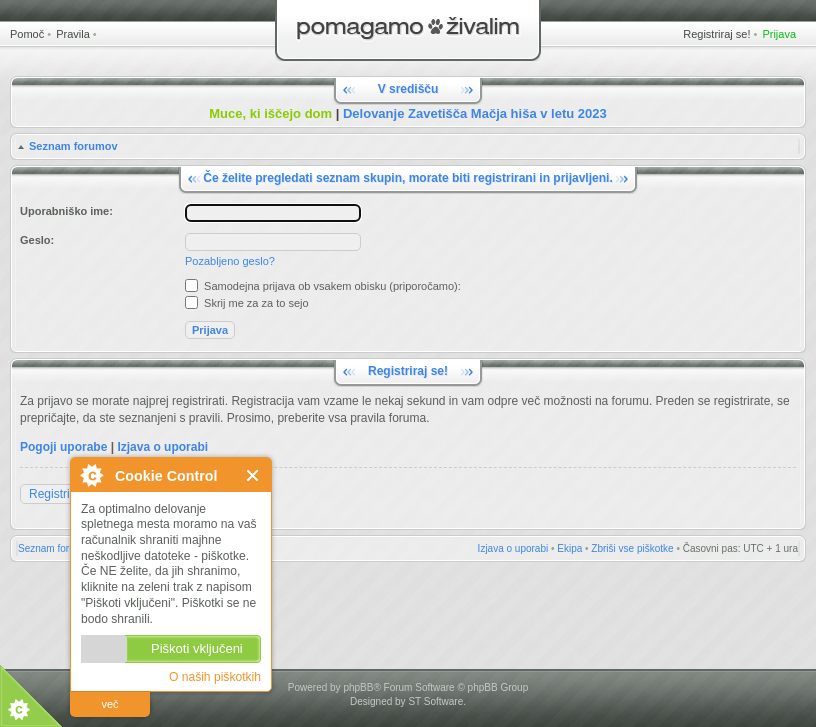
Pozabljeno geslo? (230, 261)
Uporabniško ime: (66, 211)
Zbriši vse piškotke (632, 548)
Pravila (73, 34)
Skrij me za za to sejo (247, 303)
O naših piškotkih (215, 677)
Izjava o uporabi (162, 447)
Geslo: (37, 240)
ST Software (435, 701)
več (109, 704)
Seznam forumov (73, 146)
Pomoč (27, 34)
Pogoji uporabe (63, 447)
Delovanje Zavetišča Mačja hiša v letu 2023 (475, 113)
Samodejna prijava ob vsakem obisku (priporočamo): (323, 286)
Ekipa (569, 548)
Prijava (779, 34)
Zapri (253, 475)
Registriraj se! (716, 34)
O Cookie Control (91, 475)
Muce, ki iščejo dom (270, 113)
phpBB (358, 687)
